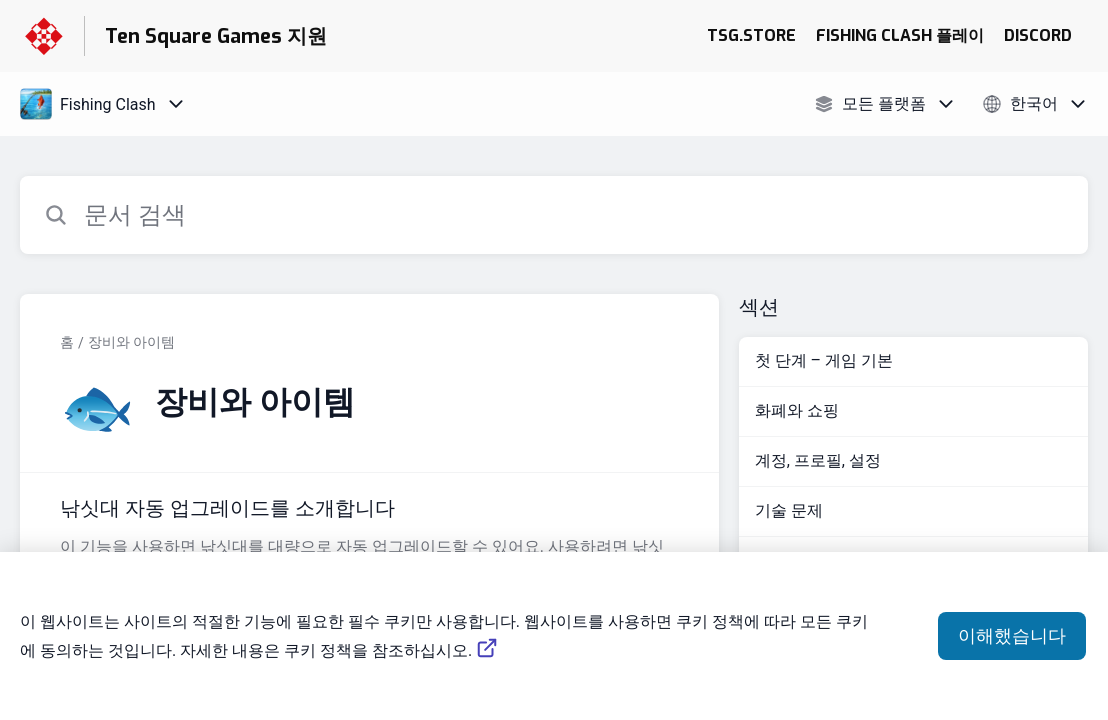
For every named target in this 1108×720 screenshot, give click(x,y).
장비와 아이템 (131, 342)
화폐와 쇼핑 (797, 410)
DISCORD (1038, 35)
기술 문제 (789, 510)
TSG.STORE (751, 35)
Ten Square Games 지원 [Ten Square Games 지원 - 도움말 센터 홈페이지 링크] (216, 36)
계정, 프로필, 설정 (818, 460)
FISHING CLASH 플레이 (900, 35)
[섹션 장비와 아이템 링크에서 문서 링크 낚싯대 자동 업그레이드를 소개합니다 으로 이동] (369, 550)
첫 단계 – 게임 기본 (824, 360)
